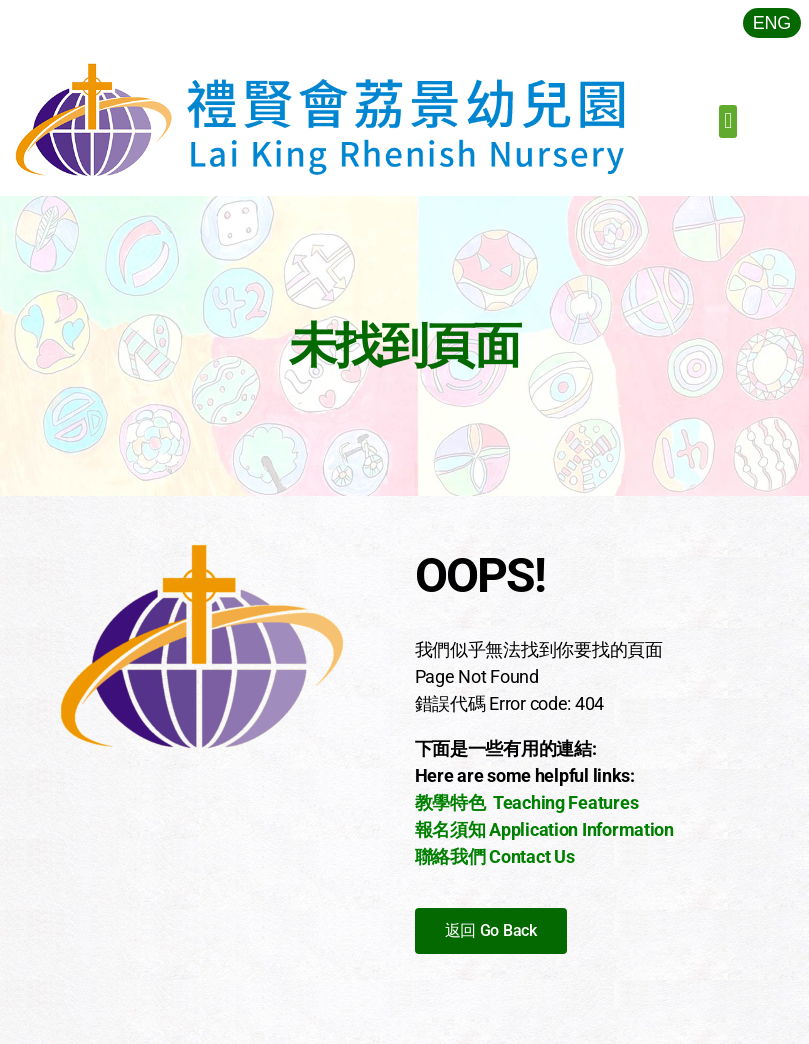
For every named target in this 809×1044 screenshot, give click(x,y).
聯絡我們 (450, 856)
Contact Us (531, 856)
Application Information (581, 829)
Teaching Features (565, 802)
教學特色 (450, 802)
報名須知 (450, 829)
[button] (728, 121)
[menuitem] (772, 23)
